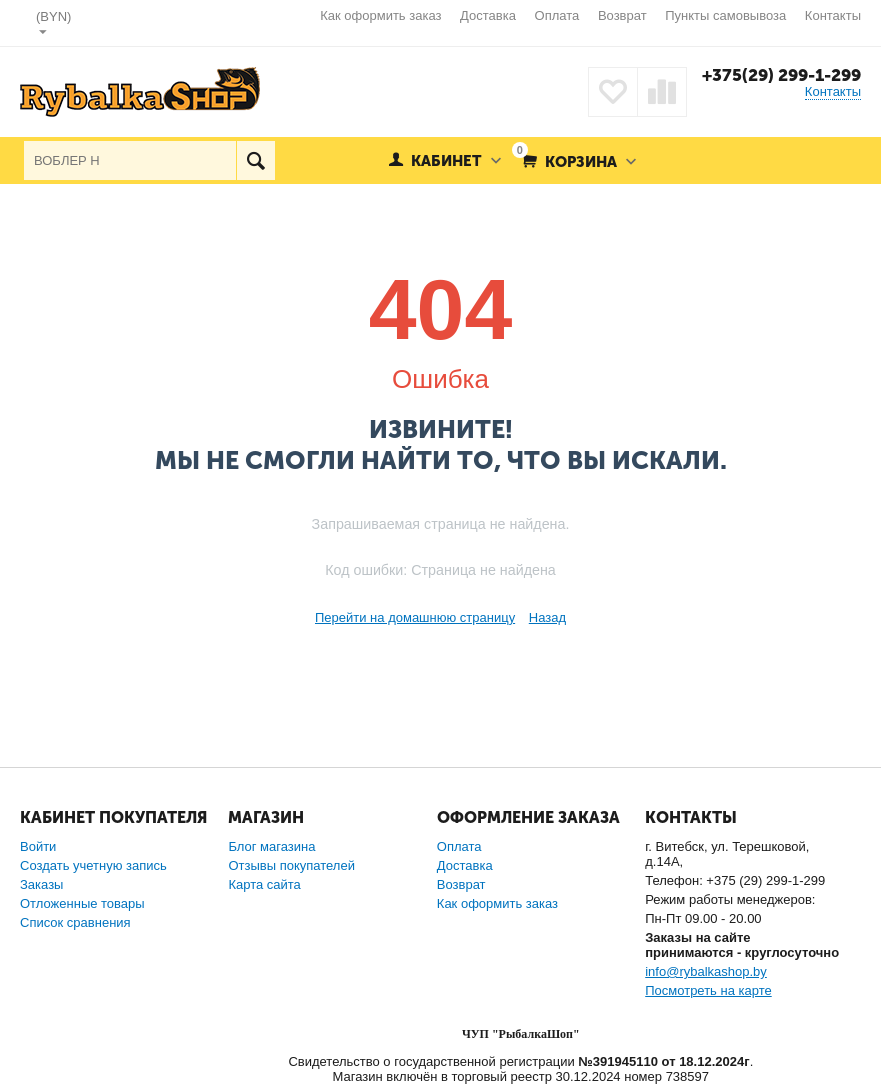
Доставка (488, 15)
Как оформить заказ (380, 15)
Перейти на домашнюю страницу (415, 617)
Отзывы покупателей (291, 865)
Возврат (622, 15)
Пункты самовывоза (725, 15)
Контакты (833, 15)
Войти (38, 846)
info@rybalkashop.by (706, 971)
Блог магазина (271, 846)
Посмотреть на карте (708, 990)
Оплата (557, 15)
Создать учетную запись (93, 865)
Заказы (41, 884)
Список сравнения (75, 922)
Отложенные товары (82, 903)
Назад (547, 617)
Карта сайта (264, 884)
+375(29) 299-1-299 (781, 75)
